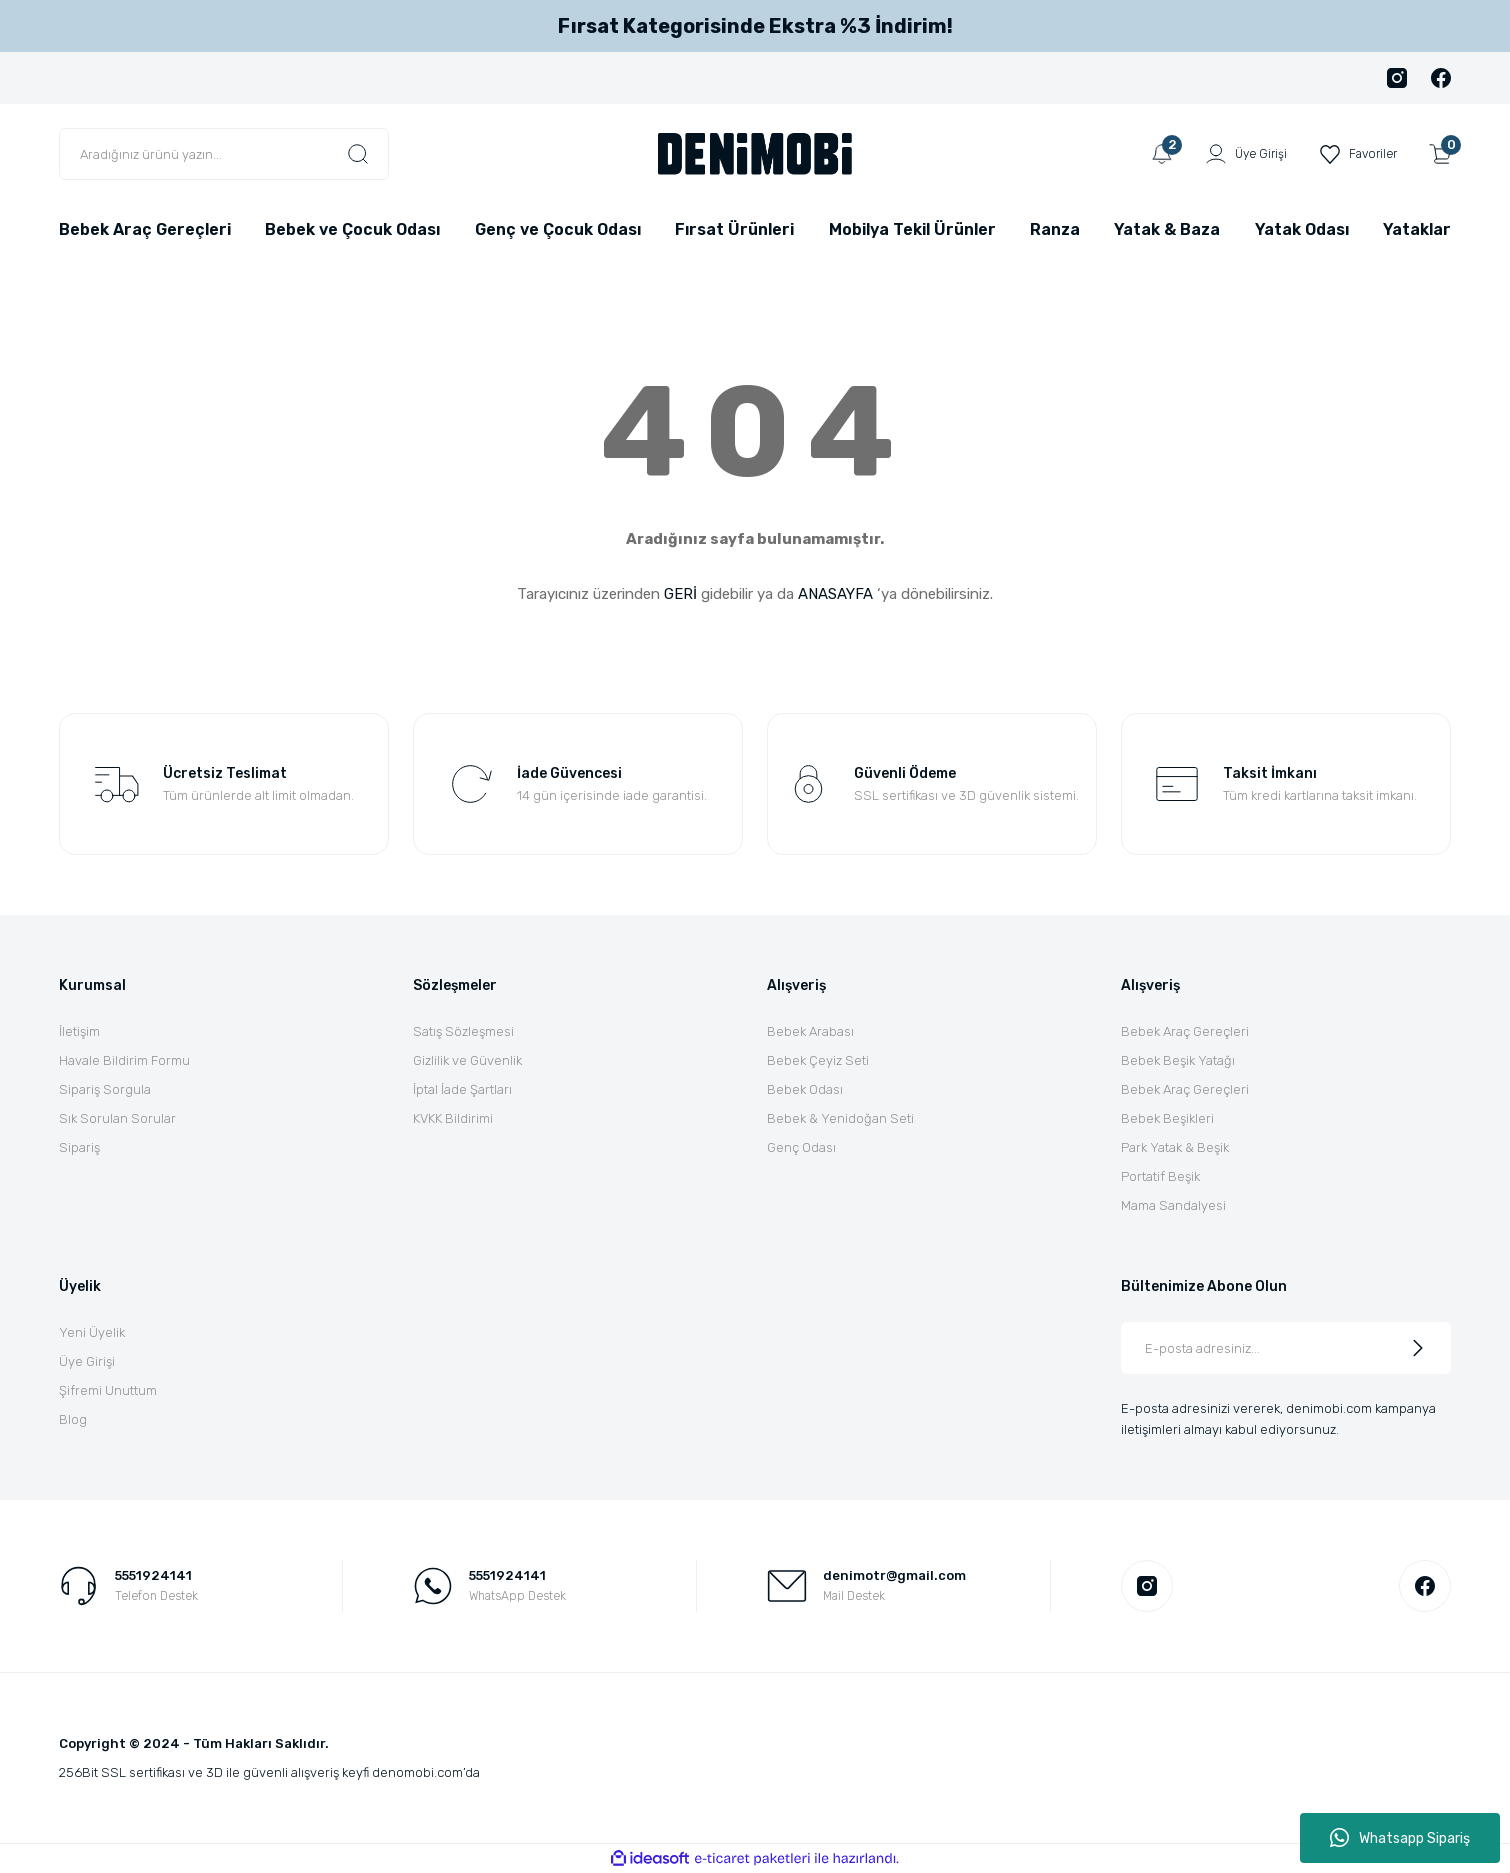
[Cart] (1440, 154)
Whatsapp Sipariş (1400, 1838)
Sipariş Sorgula (105, 1089)
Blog (73, 1419)
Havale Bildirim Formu (124, 1060)
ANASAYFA (835, 594)
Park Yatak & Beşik (1175, 1147)
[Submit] (1418, 1348)
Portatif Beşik (1160, 1176)
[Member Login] (1239, 154)
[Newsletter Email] (1286, 1348)
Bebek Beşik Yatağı (1178, 1060)
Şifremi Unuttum (108, 1390)
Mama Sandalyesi (1173, 1205)
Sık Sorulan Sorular (117, 1118)
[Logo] (754, 153)
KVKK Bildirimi (453, 1118)
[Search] (224, 154)
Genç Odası (801, 1147)
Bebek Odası (805, 1089)
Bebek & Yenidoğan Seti (840, 1118)
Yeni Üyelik (92, 1332)
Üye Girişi (87, 1361)
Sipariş (79, 1147)
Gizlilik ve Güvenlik (467, 1060)
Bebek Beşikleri (1167, 1118)
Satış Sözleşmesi (463, 1031)
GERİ (680, 594)
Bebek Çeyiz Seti (818, 1060)
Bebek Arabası (810, 1031)
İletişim (79, 1031)
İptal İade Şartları (462, 1089)
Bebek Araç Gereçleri (1185, 1031)
